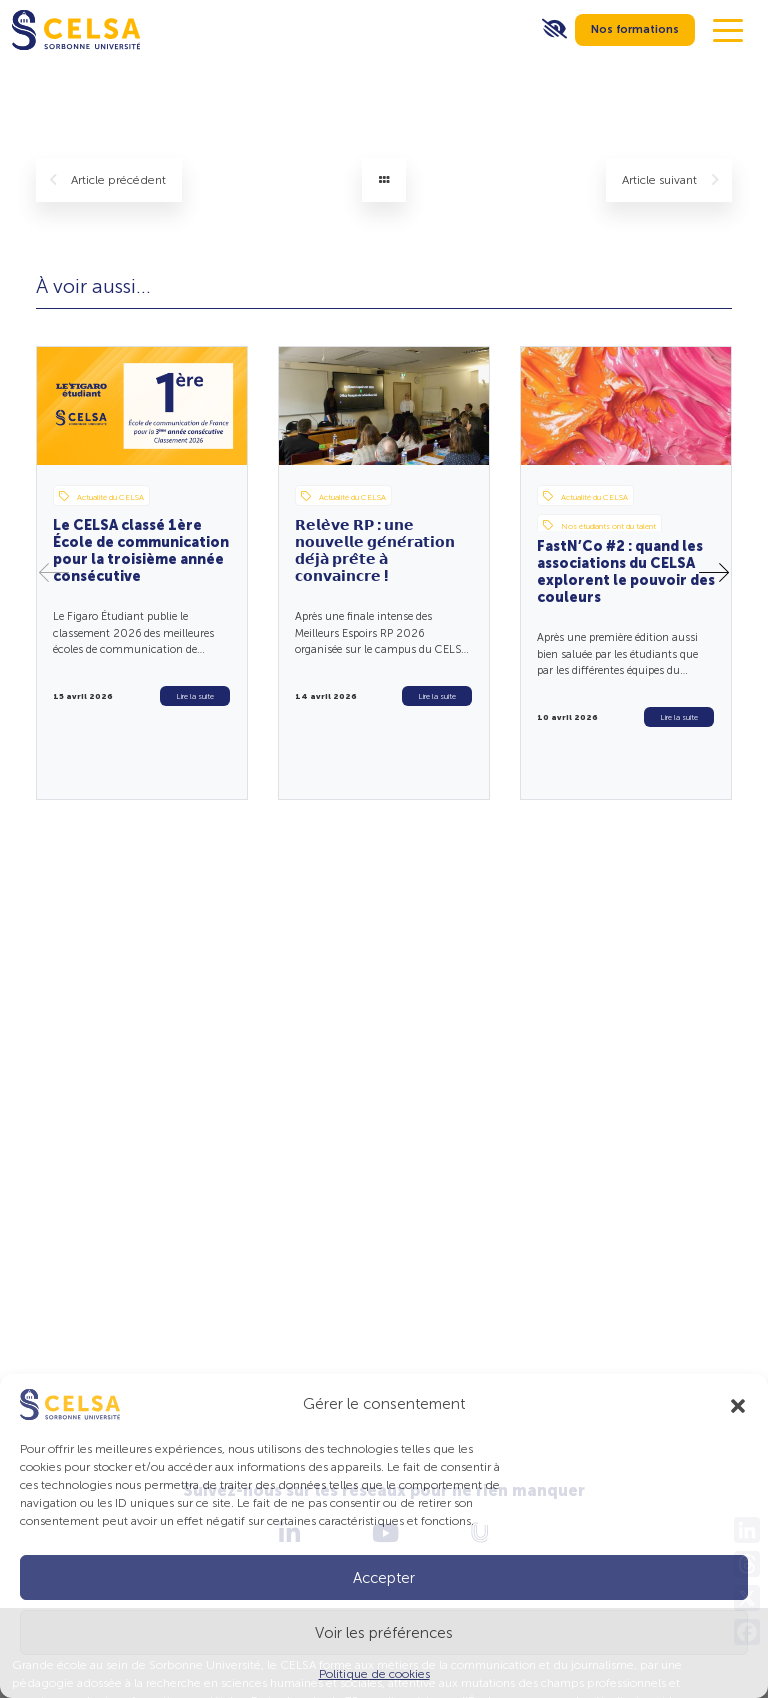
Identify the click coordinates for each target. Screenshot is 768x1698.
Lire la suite (195, 696)
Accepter (384, 1578)
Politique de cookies (374, 1674)
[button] (738, 1404)
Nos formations (635, 29)
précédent (107, 180)
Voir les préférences (384, 1633)
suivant (670, 180)
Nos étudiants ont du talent (599, 525)
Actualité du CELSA (101, 496)
